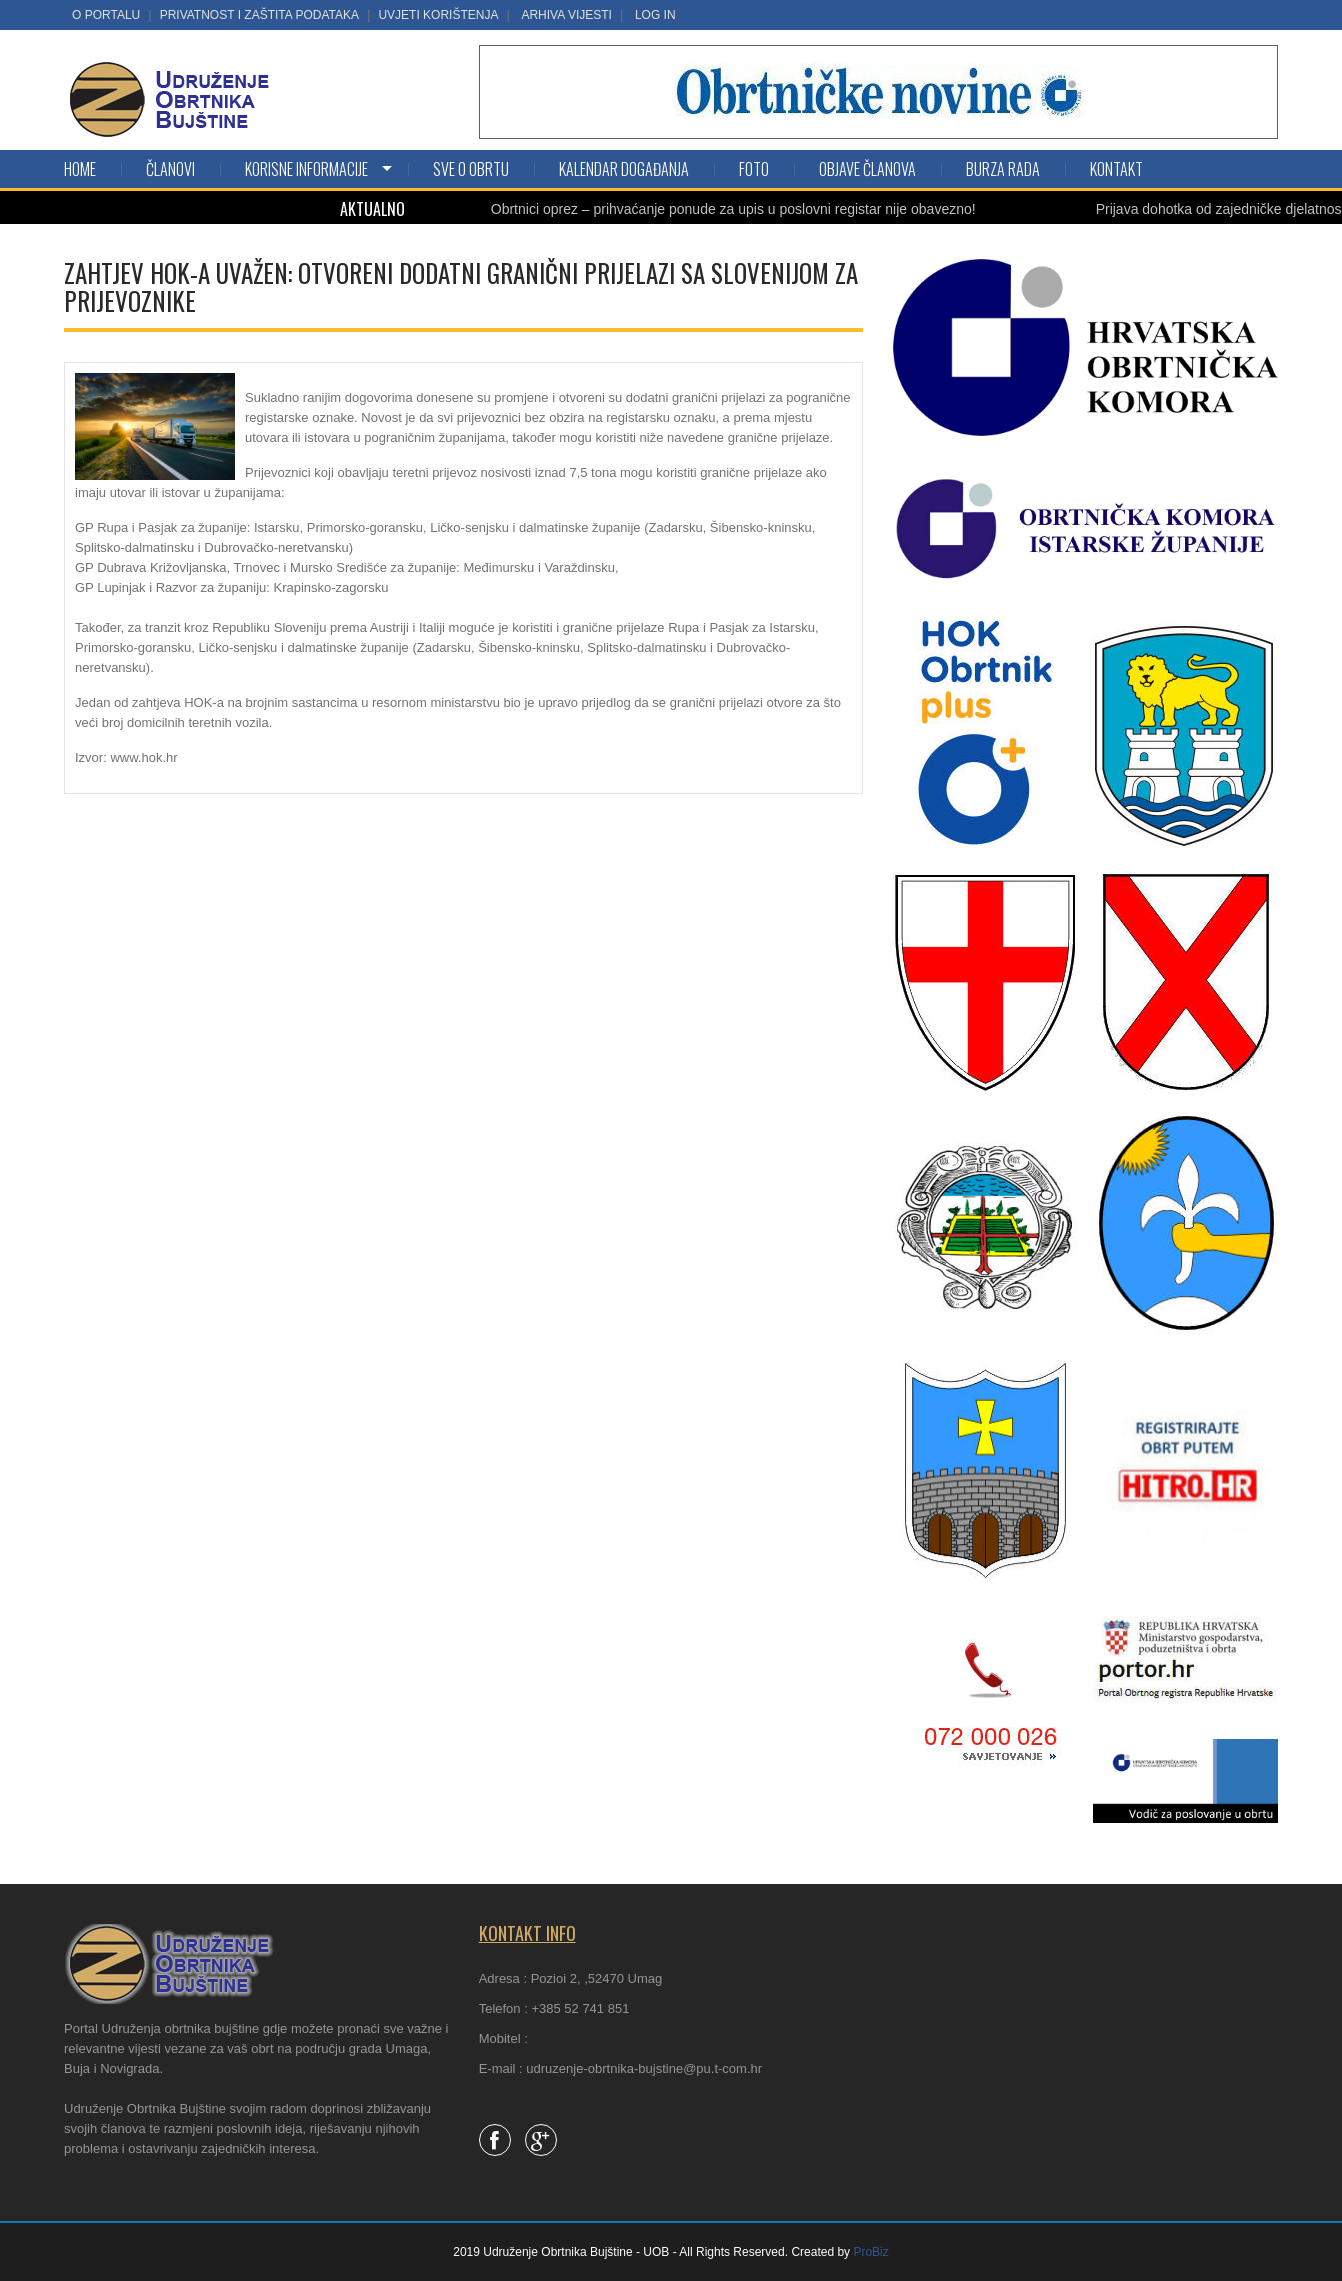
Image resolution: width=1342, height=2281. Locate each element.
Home (80, 169)
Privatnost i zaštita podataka (259, 15)
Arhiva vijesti (566, 15)
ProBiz (870, 2252)
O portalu (106, 15)
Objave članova (867, 169)
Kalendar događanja (624, 169)
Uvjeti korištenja (438, 15)
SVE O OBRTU (471, 169)
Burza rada (1003, 169)
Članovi (170, 169)
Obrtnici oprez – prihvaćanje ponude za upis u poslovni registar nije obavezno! (757, 209)
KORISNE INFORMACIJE (306, 169)
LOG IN (655, 15)
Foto (754, 169)
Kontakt (1116, 169)
